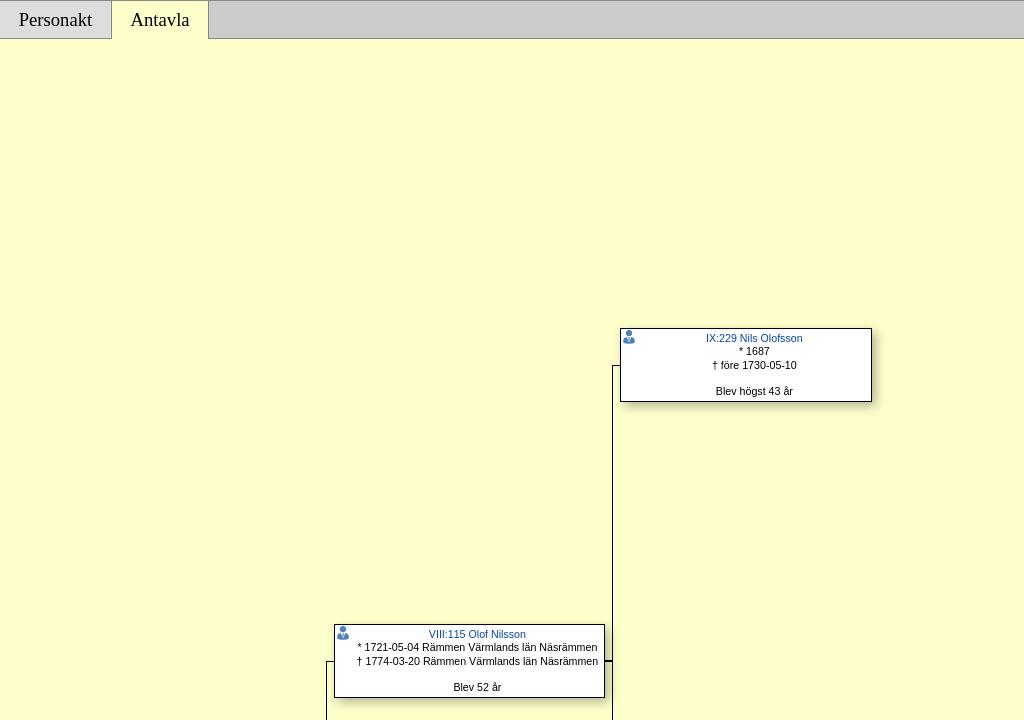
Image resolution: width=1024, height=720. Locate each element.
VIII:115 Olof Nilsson (477, 634)
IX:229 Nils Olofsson (754, 338)
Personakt (56, 19)
